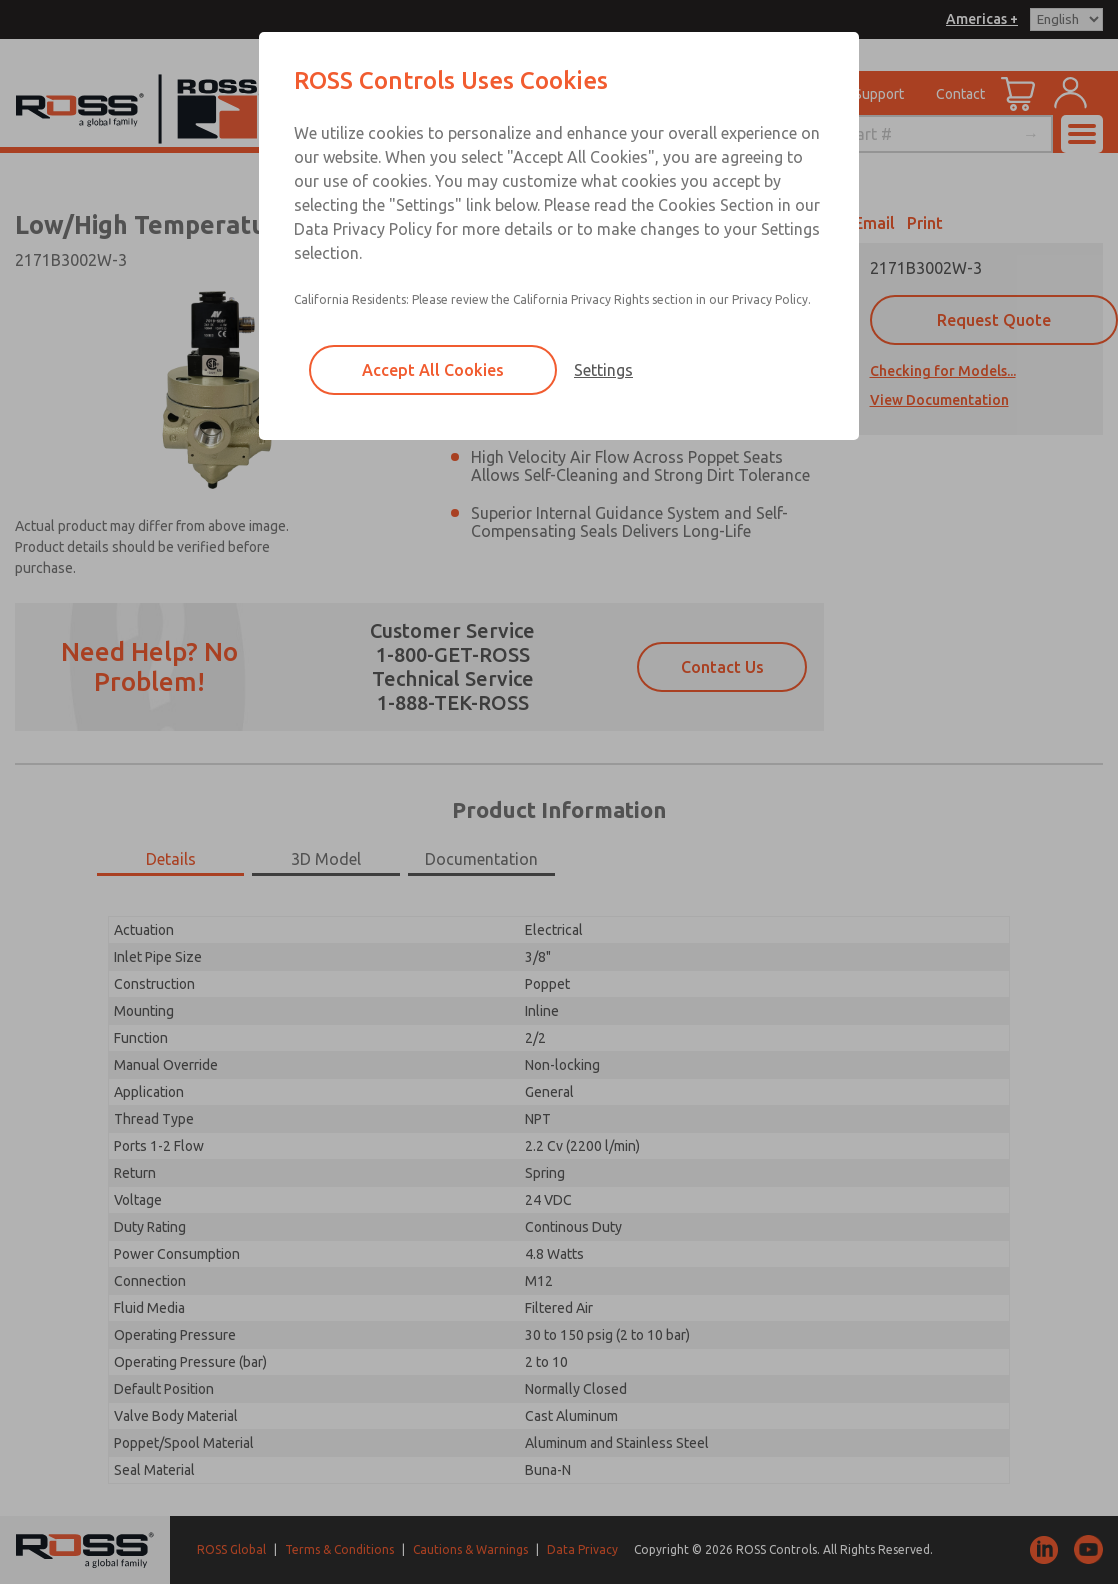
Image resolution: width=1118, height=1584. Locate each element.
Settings (603, 370)
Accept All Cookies (433, 370)
